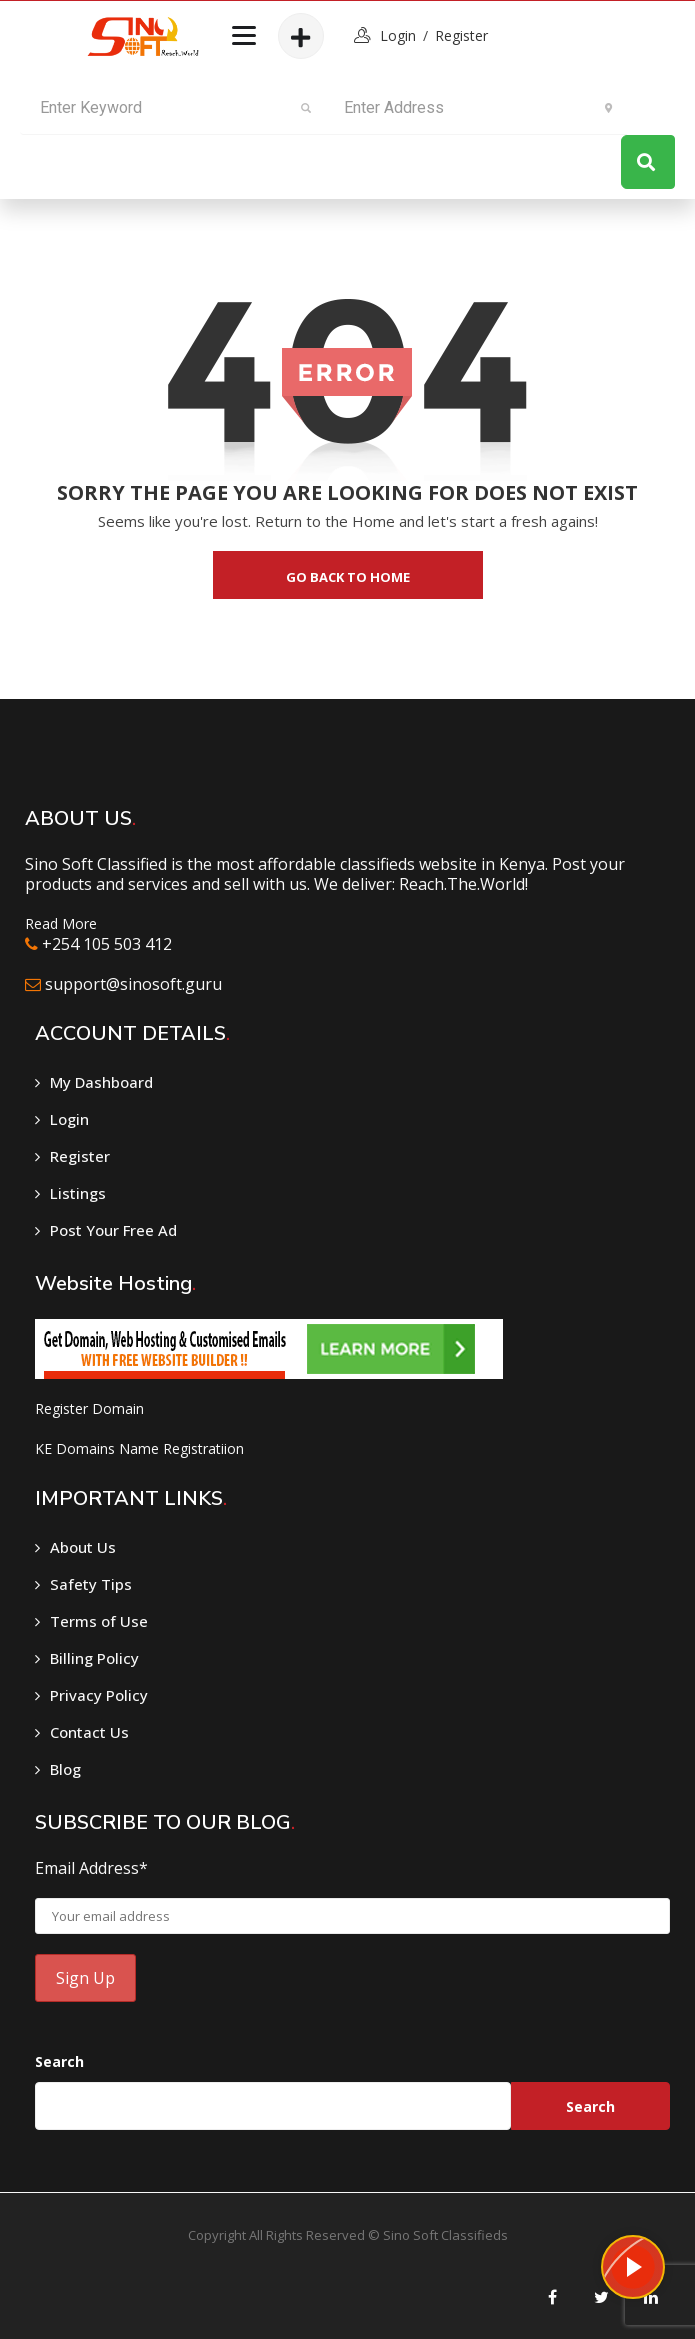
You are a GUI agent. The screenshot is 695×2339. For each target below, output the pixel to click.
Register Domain (89, 1408)
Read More (61, 923)
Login (69, 1119)
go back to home (348, 577)
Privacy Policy (99, 1695)
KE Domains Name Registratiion (139, 1448)
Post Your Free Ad (113, 1230)
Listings (78, 1193)
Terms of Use (99, 1621)
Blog (65, 1769)
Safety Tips (91, 1584)
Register (461, 35)
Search (59, 2061)
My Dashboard (101, 1082)
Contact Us (89, 1732)
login (398, 35)
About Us (83, 1547)
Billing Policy (94, 1658)
